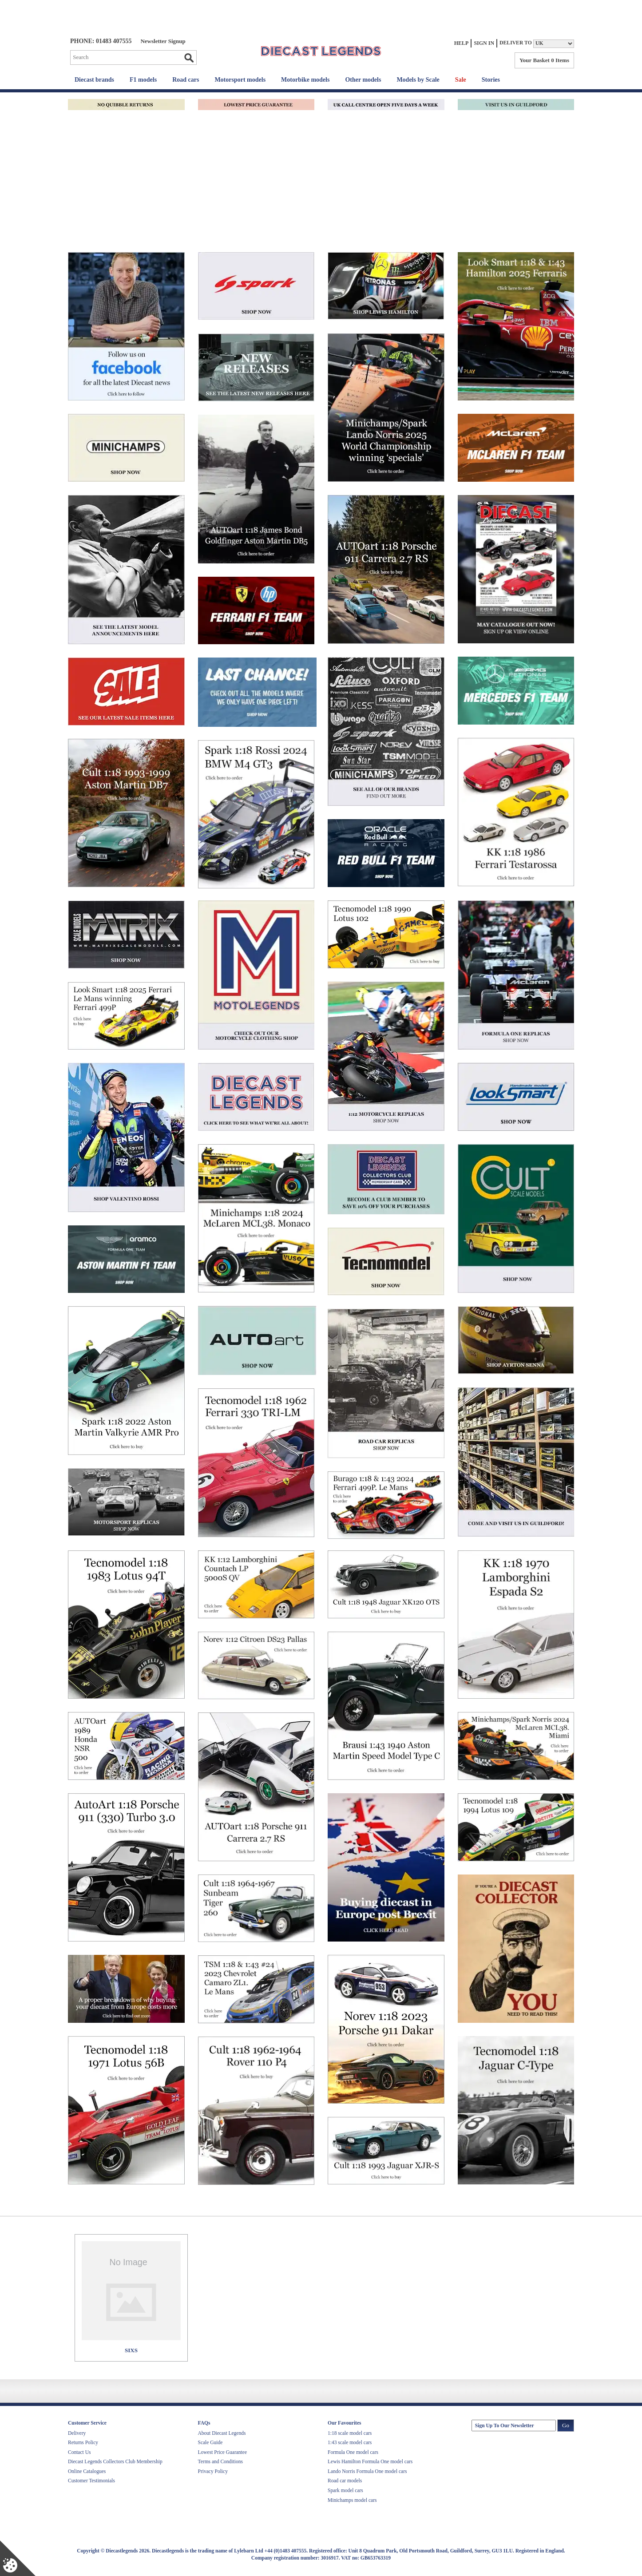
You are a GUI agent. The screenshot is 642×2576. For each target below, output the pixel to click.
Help (461, 43)
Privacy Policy (213, 2471)
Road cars (185, 79)
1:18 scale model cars (350, 2433)
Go (188, 57)
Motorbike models (305, 79)
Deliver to (515, 43)
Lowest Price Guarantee (222, 2452)
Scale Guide (210, 2442)
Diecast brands (94, 79)
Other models (363, 79)
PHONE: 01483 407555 (100, 41)
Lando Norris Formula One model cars (367, 2471)
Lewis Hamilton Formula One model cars (370, 2461)
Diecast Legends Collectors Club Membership (115, 2461)
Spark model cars (345, 2490)
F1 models (143, 79)
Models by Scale (417, 79)
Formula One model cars (353, 2452)
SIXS (131, 2350)
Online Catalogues (87, 2471)
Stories (491, 79)
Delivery (77, 2433)
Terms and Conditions (220, 2461)
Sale (460, 79)
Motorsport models (240, 79)
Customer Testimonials (91, 2480)
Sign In (484, 43)
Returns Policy (83, 2442)
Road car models (345, 2480)
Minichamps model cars (352, 2500)
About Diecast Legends (222, 2433)
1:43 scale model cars (350, 2442)
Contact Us (79, 2452)
